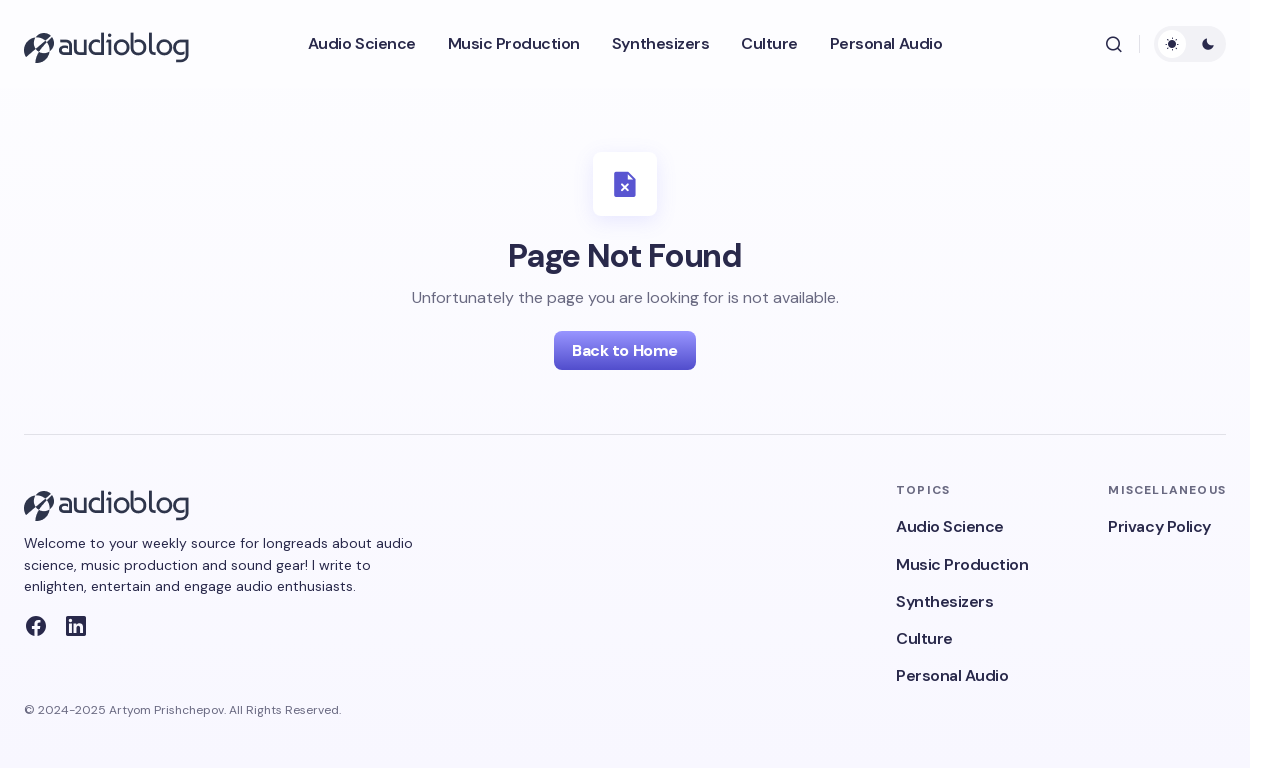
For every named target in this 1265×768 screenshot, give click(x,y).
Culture (924, 638)
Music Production (962, 564)
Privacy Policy (1159, 526)
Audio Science (950, 526)
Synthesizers (944, 601)
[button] (1114, 44)
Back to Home (624, 350)
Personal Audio (952, 675)
